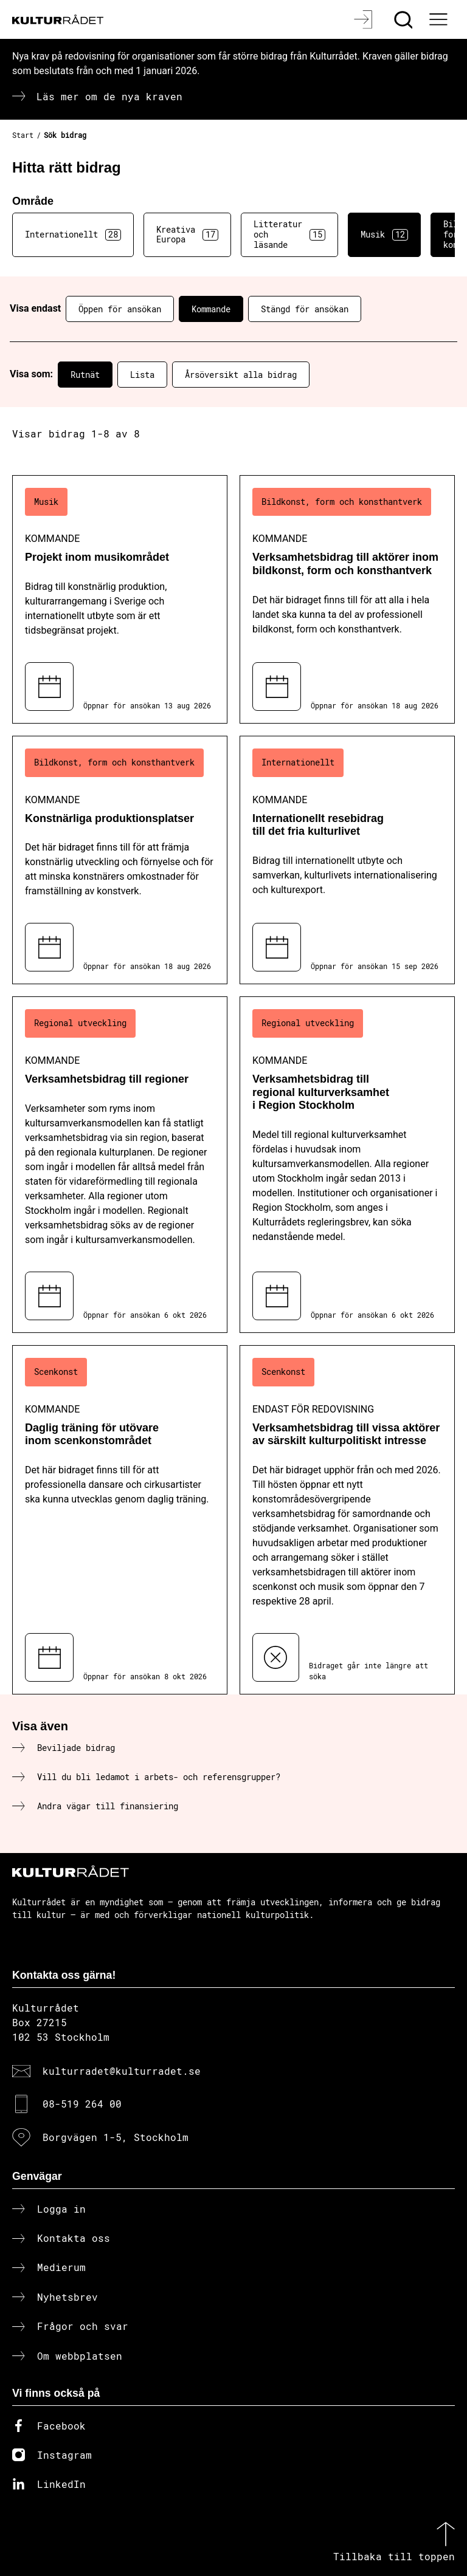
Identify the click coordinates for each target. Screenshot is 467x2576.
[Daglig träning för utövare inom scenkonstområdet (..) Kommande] (119, 1519)
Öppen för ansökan (119, 309)
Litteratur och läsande (289, 234)
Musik (384, 234)
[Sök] (404, 19)
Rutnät (85, 374)
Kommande (211, 309)
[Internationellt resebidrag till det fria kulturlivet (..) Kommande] (347, 860)
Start (22, 135)
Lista (142, 374)
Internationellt (73, 234)
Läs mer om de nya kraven (109, 96)
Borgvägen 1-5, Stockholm (116, 2137)
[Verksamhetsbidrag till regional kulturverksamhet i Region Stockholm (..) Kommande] (347, 1164)
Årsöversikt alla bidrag (241, 374)
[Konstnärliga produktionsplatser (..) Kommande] (119, 860)
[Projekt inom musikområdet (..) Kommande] (119, 599)
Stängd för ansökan (304, 309)
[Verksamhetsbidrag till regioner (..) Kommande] (119, 1164)
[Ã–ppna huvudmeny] (440, 19)
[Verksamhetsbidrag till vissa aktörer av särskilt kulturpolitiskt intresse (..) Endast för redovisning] (347, 1519)
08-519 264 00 (82, 2103)
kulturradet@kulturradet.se (122, 2070)
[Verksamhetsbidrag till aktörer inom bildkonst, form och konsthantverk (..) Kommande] (347, 599)
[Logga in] (364, 19)
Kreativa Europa (187, 234)
